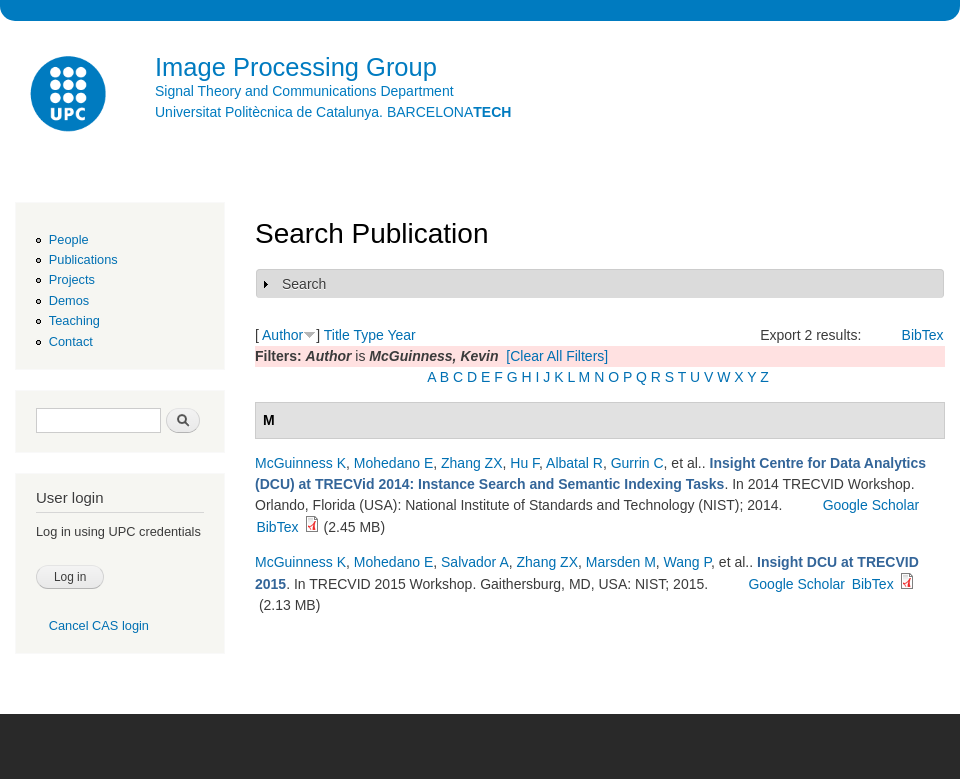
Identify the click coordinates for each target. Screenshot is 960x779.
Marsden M (621, 562)
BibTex (923, 335)
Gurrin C (637, 463)
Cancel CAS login (99, 625)
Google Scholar (871, 505)
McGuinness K (300, 463)
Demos (69, 300)
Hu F (524, 463)
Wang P (687, 562)
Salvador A (475, 562)
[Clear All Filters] (557, 356)
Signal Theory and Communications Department (304, 91)
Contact (71, 341)
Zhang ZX (471, 463)
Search (304, 284)
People (69, 239)
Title (337, 335)
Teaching (74, 320)
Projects (72, 279)
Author (282, 335)
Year (401, 335)
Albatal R (574, 463)
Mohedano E (393, 463)
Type (368, 335)
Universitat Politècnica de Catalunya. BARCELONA (333, 112)
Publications (83, 259)
